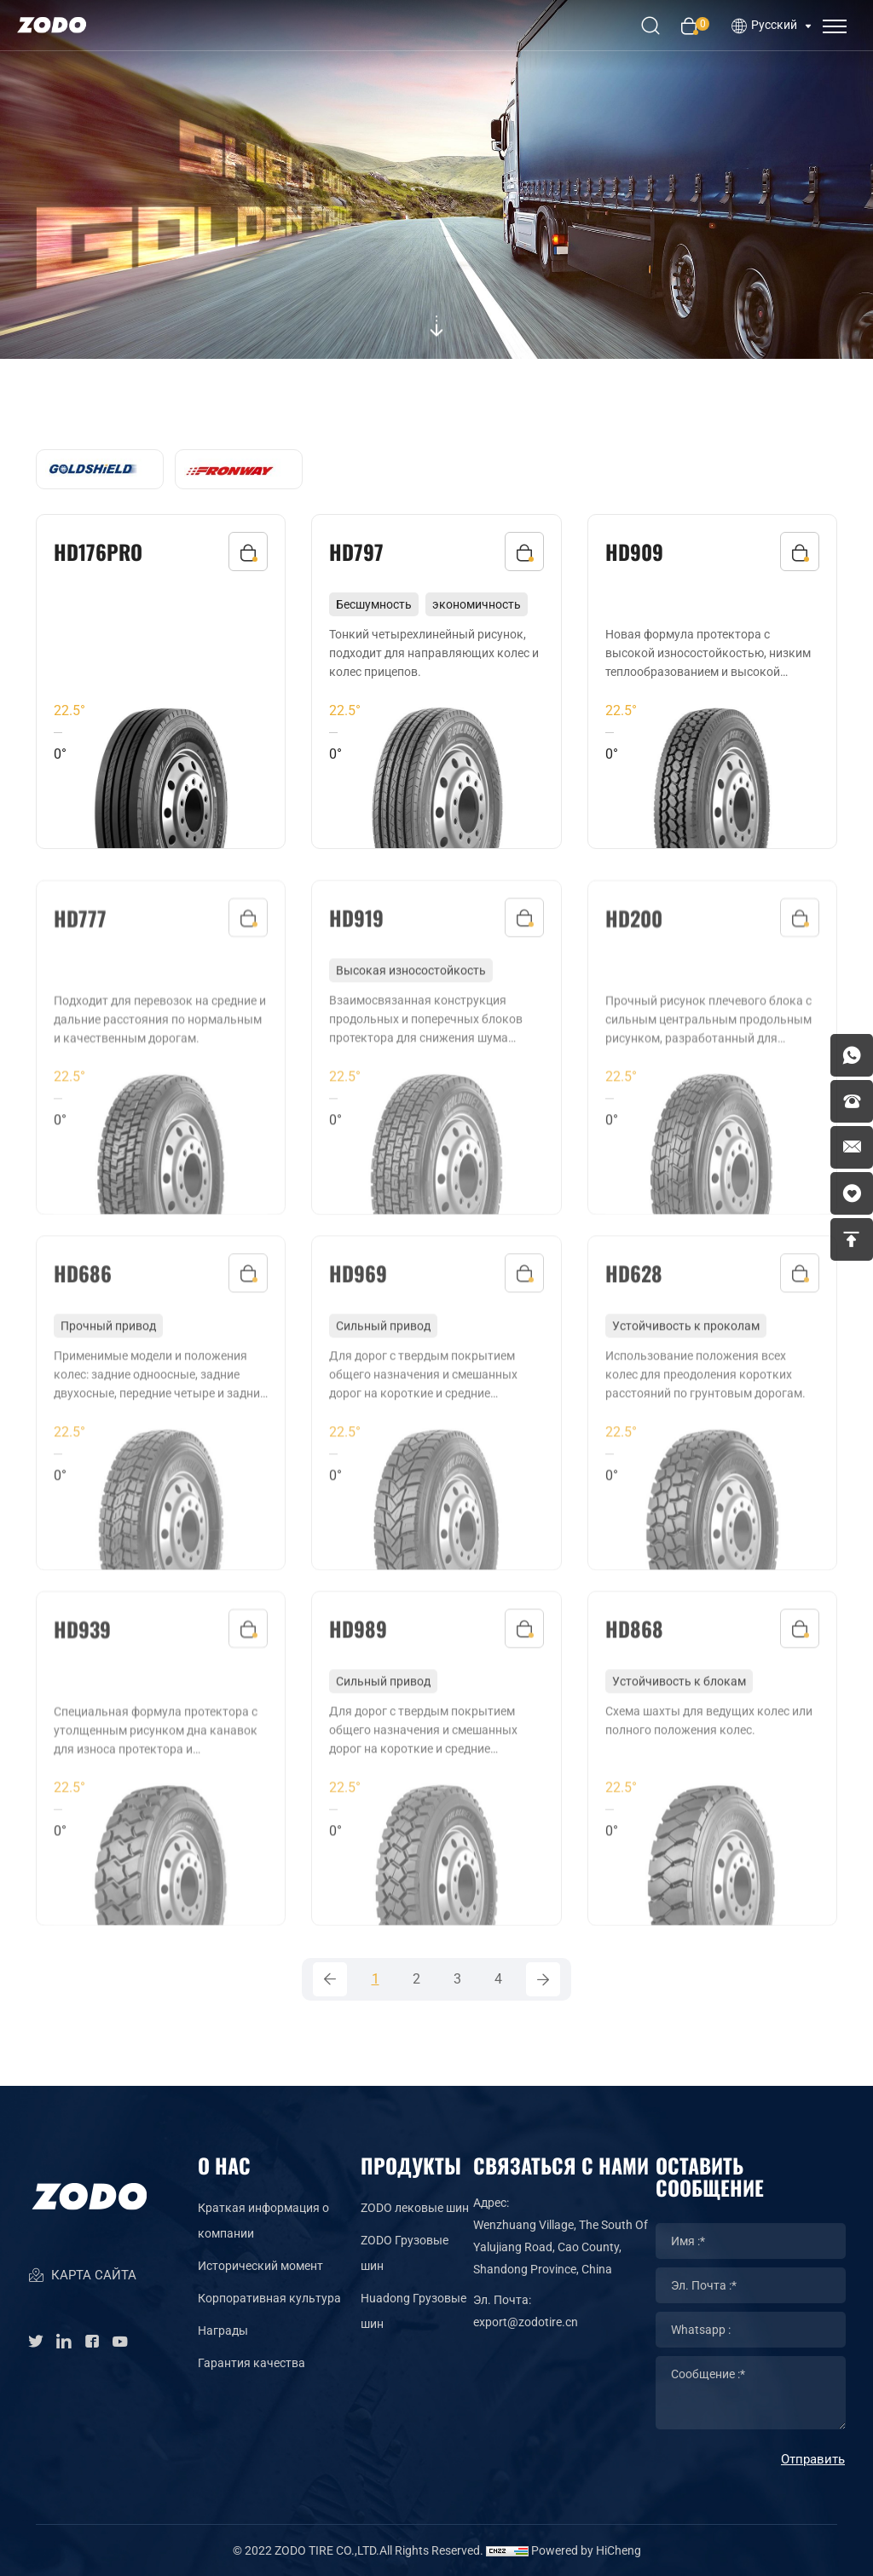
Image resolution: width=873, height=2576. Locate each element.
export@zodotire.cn (525, 2322)
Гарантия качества (251, 2363)
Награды (223, 2330)
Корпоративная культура (269, 2298)
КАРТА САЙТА (81, 2276)
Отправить (813, 2459)
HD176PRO (98, 551)
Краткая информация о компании (263, 2220)
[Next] (543, 1979)
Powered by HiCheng (586, 2550)
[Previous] (330, 1979)
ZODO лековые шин (415, 2208)
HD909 (634, 551)
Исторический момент (260, 2266)
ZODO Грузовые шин (404, 2253)
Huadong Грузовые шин (413, 2311)
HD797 (356, 551)
